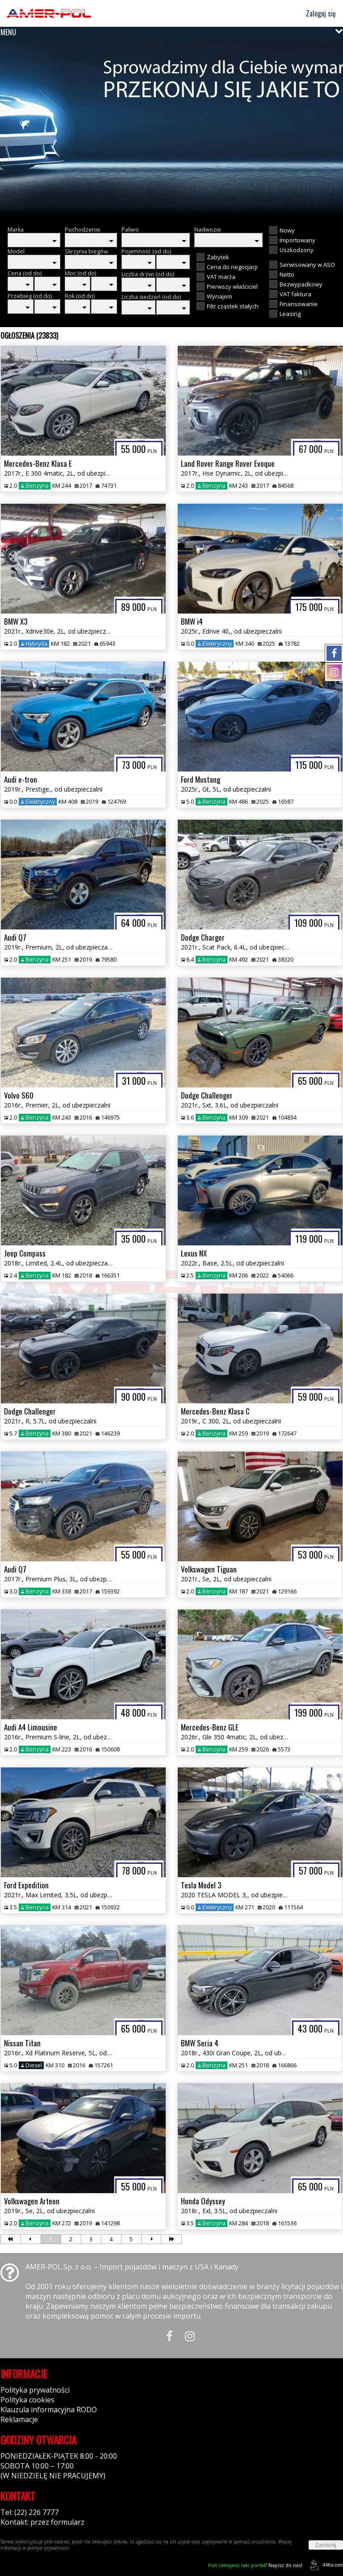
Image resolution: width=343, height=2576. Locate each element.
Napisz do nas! (255, 2565)
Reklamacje (19, 2419)
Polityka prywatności (35, 2390)
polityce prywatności (48, 2548)
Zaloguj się (317, 13)
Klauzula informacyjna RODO (48, 2409)
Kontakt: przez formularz (42, 2522)
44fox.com (325, 2565)
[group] (171, 129)
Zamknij (325, 2545)
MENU (8, 32)
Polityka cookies (27, 2400)
